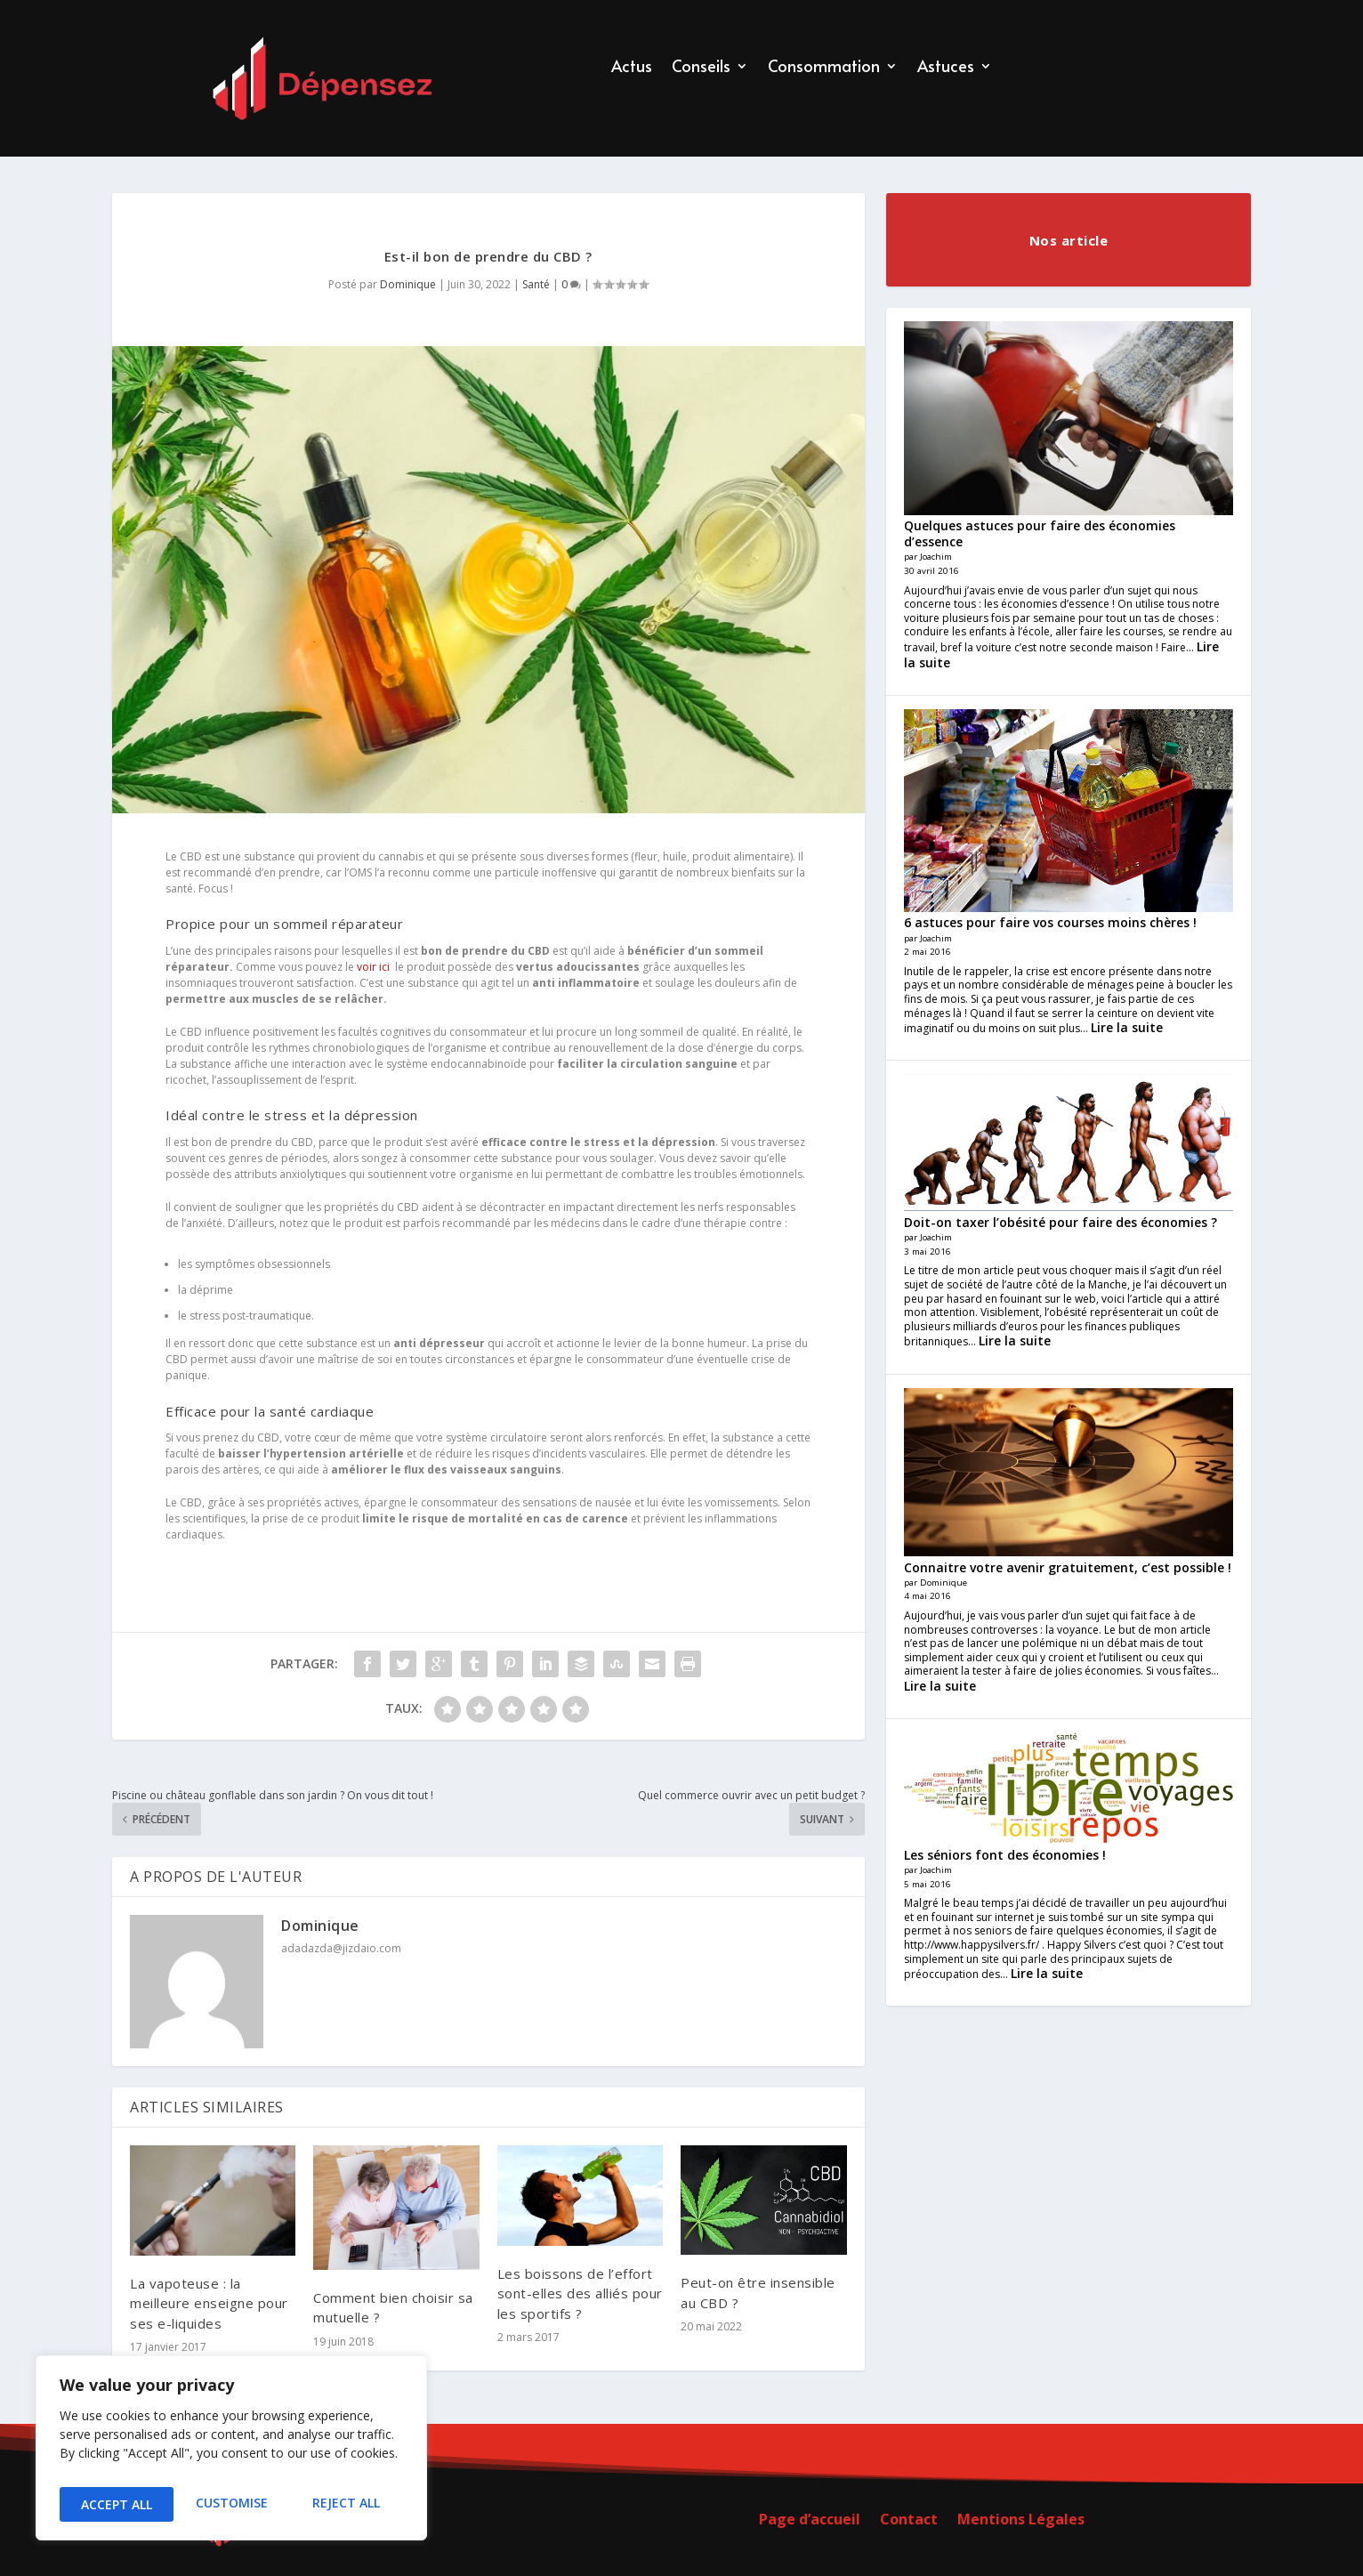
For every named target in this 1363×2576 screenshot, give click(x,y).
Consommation (824, 68)
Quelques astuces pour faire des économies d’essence (1039, 533)
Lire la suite (1127, 1027)
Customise (115, 2504)
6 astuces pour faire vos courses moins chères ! (1050, 922)
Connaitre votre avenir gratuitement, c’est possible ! (1067, 1567)
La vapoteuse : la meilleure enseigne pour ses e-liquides (209, 2303)
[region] (231, 2453)
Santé (536, 284)
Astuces (945, 68)
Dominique (408, 284)
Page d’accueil (809, 2521)
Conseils (701, 68)
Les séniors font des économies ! (1005, 1854)
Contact (909, 2521)
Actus (631, 68)
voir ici (373, 966)
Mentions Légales (1021, 2521)
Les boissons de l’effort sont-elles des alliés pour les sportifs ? (580, 2293)
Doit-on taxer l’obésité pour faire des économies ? (1060, 1222)
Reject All (231, 2504)
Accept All (347, 2504)
